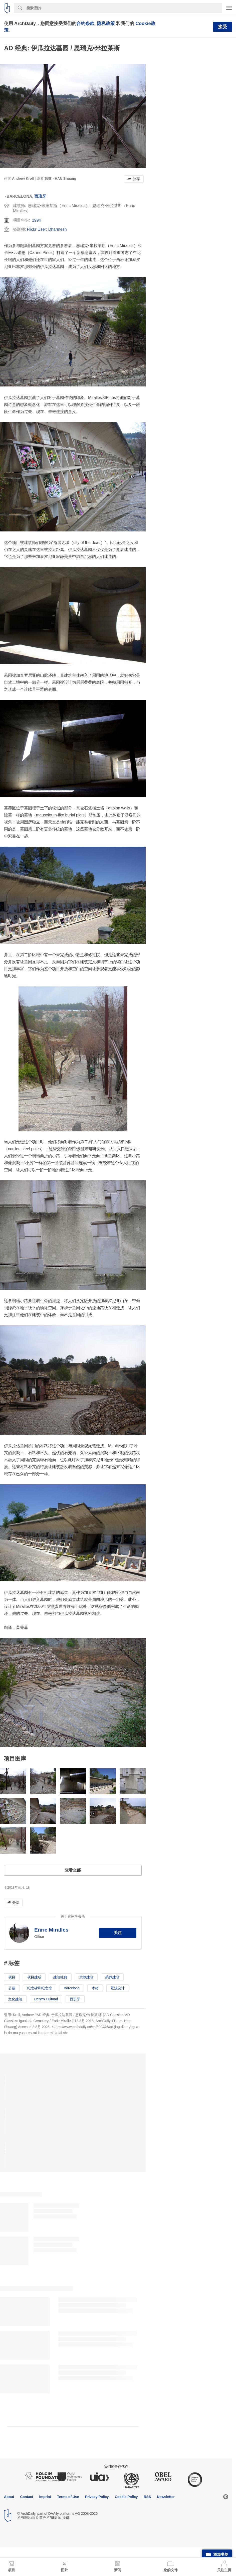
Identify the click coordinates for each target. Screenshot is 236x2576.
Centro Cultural (46, 1999)
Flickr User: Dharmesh (47, 229)
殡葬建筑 (112, 1977)
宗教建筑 (86, 1977)
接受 (222, 26)
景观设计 (118, 1988)
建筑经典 (60, 1977)
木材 (95, 1988)
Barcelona (72, 1988)
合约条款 (85, 23)
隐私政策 (106, 23)
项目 (11, 1977)
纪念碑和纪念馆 (39, 1988)
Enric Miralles (51, 1930)
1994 (36, 220)
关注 (118, 1933)
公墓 (11, 1988)
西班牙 (40, 196)
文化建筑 (15, 1999)
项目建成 (34, 1977)
